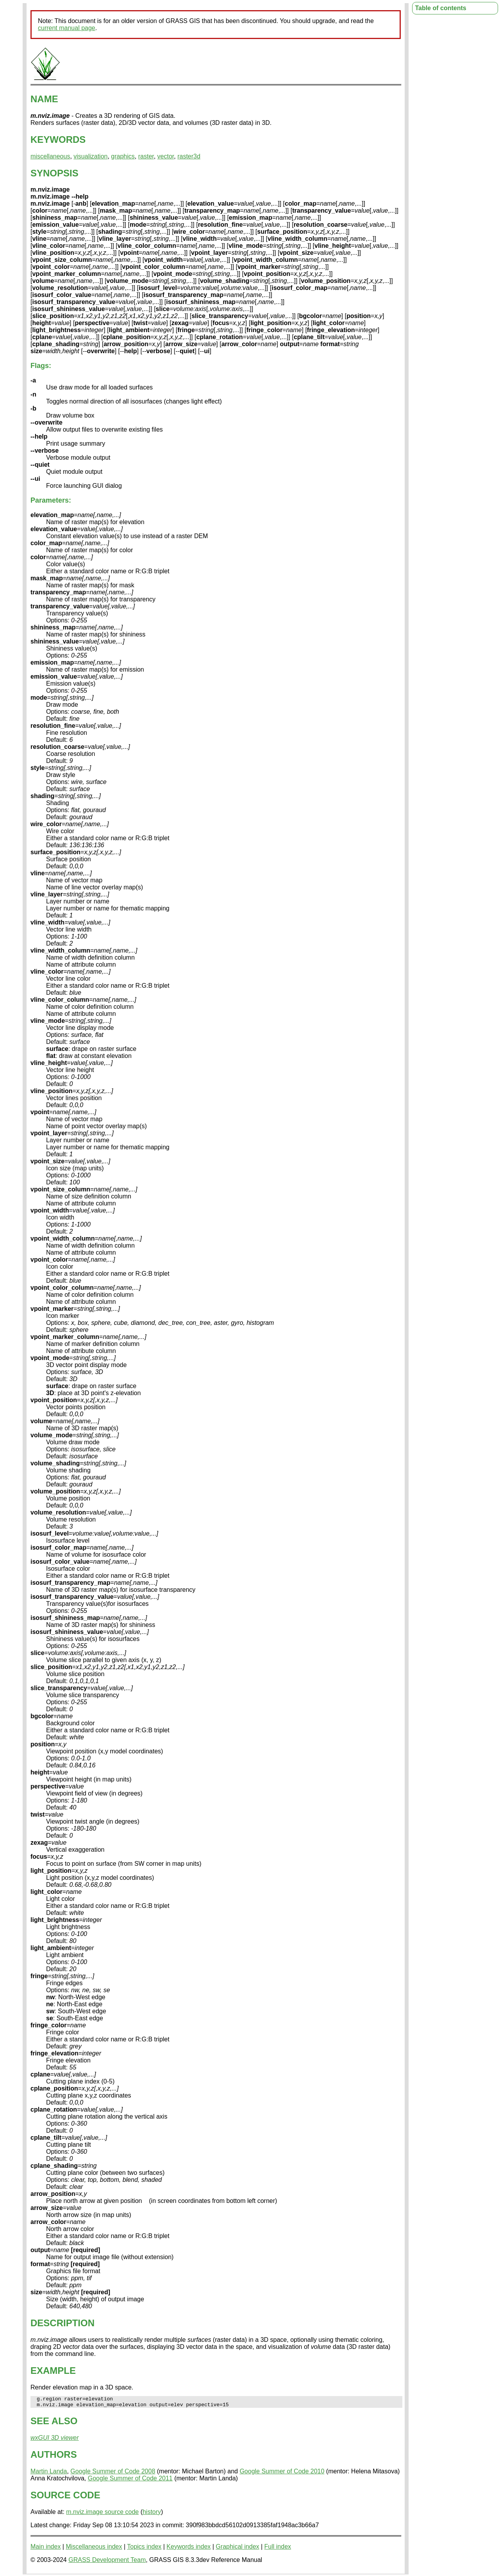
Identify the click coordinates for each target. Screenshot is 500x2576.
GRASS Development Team (107, 2562)
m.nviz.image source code (102, 2514)
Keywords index (188, 2549)
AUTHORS (53, 2457)
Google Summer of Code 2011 (130, 2480)
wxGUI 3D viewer (54, 2440)
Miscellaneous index (94, 2549)
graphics (122, 156)
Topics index (144, 2549)
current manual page (66, 28)
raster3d (188, 156)
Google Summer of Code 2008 (112, 2473)
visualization (90, 156)
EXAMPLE (53, 2370)
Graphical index (237, 2549)
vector (165, 156)
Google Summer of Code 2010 (281, 2473)
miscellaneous (50, 156)
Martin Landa (48, 2473)
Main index (45, 2549)
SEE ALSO (53, 2423)
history (152, 2514)
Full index (277, 2549)
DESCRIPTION (62, 2323)
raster (146, 156)
